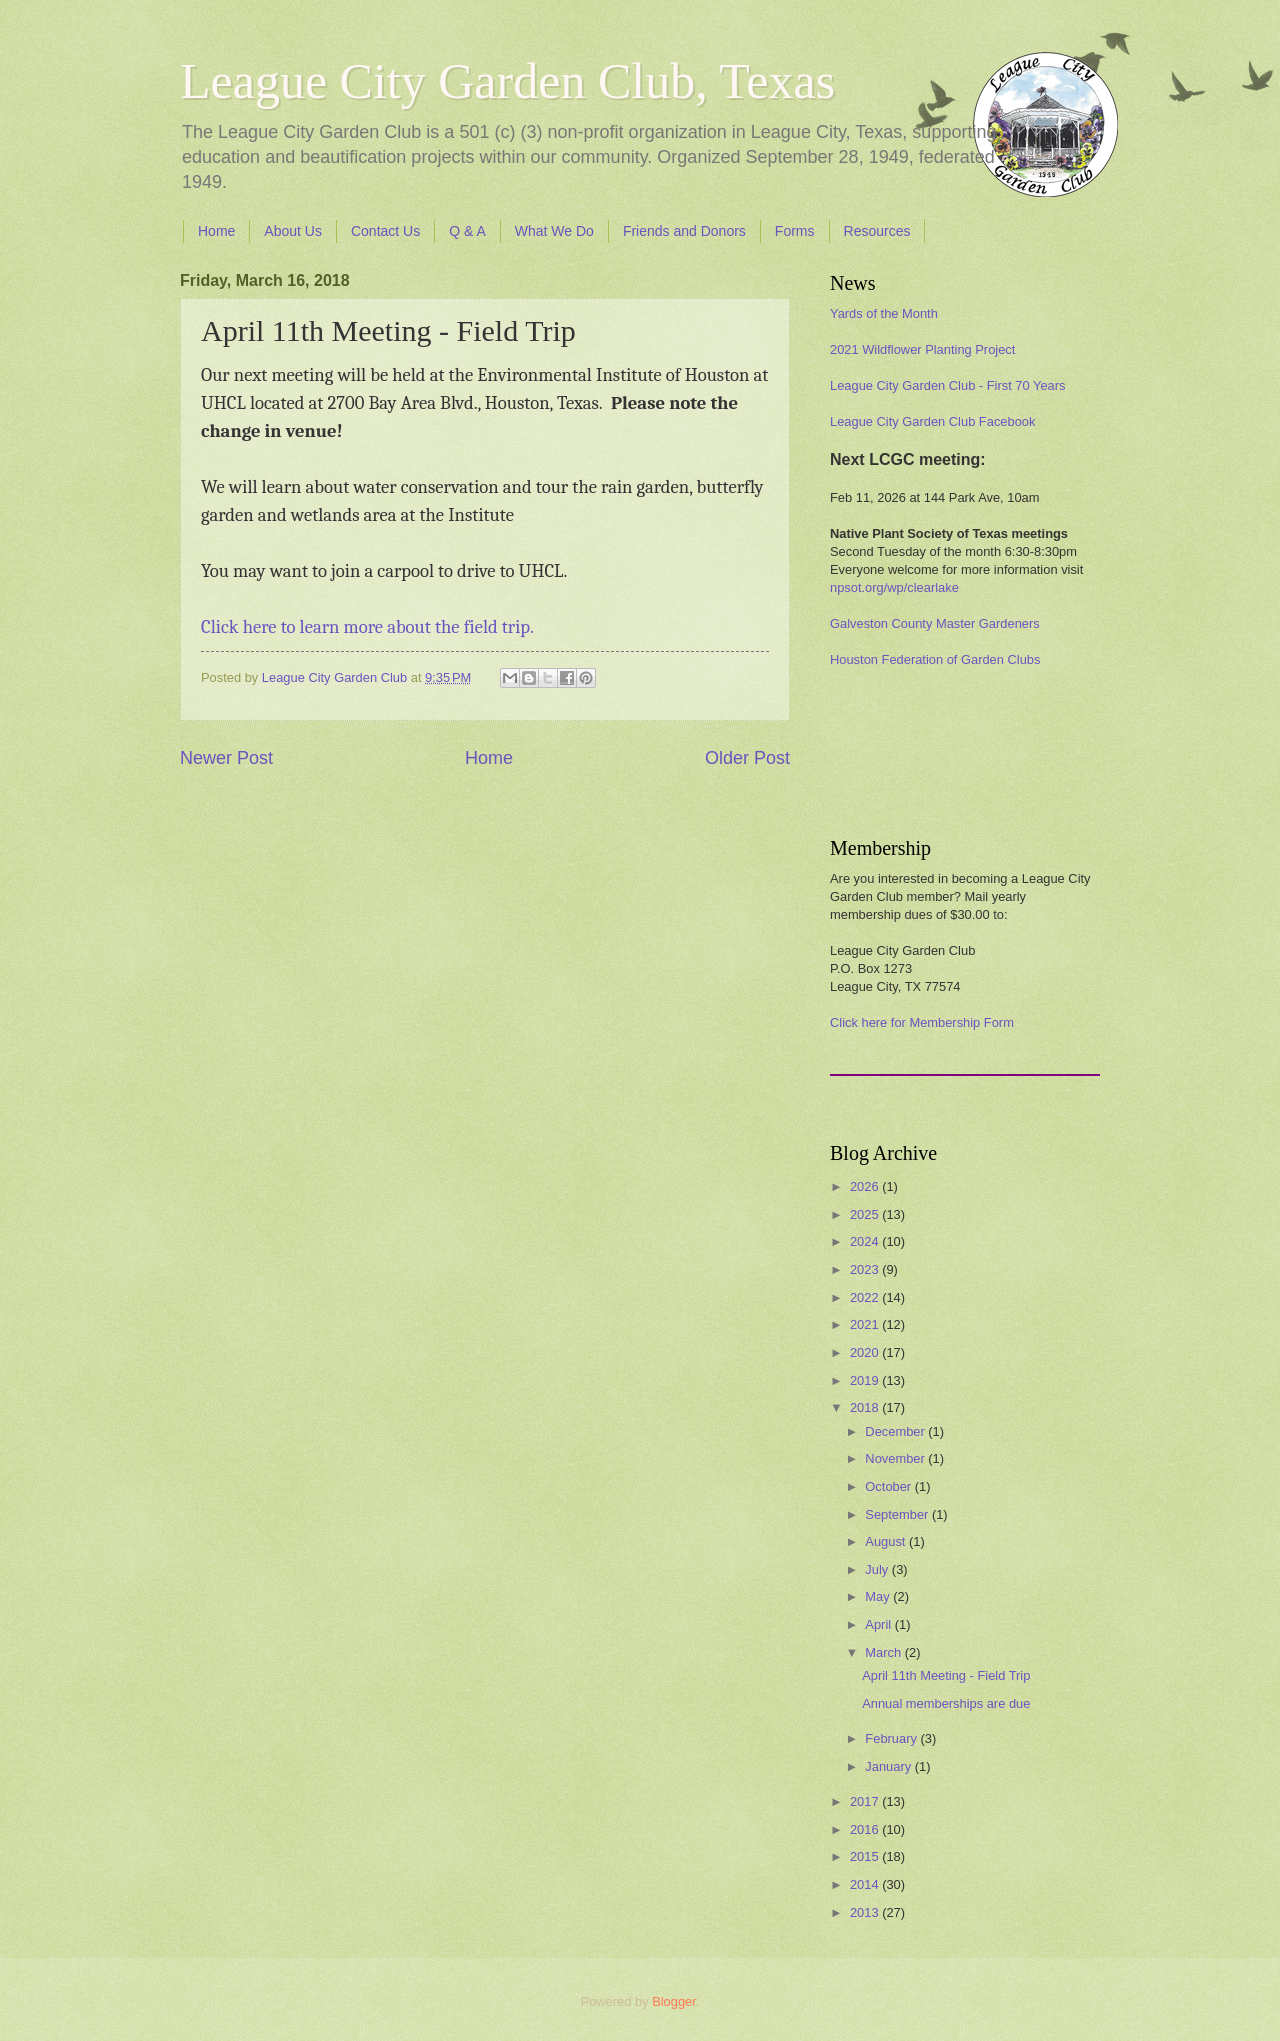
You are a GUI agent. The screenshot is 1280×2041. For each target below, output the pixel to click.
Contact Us (385, 231)
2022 (866, 1297)
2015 (866, 1856)
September (898, 1514)
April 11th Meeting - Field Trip (946, 1675)
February (892, 1738)
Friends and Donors (684, 231)
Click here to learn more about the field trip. (367, 627)
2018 (866, 1407)
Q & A (467, 231)
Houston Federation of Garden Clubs (935, 659)
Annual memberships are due (946, 1703)
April (879, 1624)
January (889, 1766)
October (889, 1486)
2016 (866, 1829)
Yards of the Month (884, 313)
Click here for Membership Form (922, 1022)
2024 (866, 1241)
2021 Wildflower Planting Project (922, 349)
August (887, 1541)
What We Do (554, 231)
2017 (866, 1801)
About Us (293, 231)
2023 (866, 1269)
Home (216, 231)
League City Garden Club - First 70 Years (947, 385)
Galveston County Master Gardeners (935, 623)
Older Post (747, 758)
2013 (866, 1912)
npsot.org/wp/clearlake (894, 587)
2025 (866, 1214)
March (884, 1652)
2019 (866, 1380)
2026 (866, 1186)
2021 (866, 1324)
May (879, 1596)
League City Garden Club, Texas (507, 81)
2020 (866, 1352)
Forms (795, 231)
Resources (877, 231)
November (896, 1458)
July (878, 1569)
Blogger (674, 2001)
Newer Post (226, 758)
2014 (866, 1884)
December (896, 1431)
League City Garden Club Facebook (932, 421)
